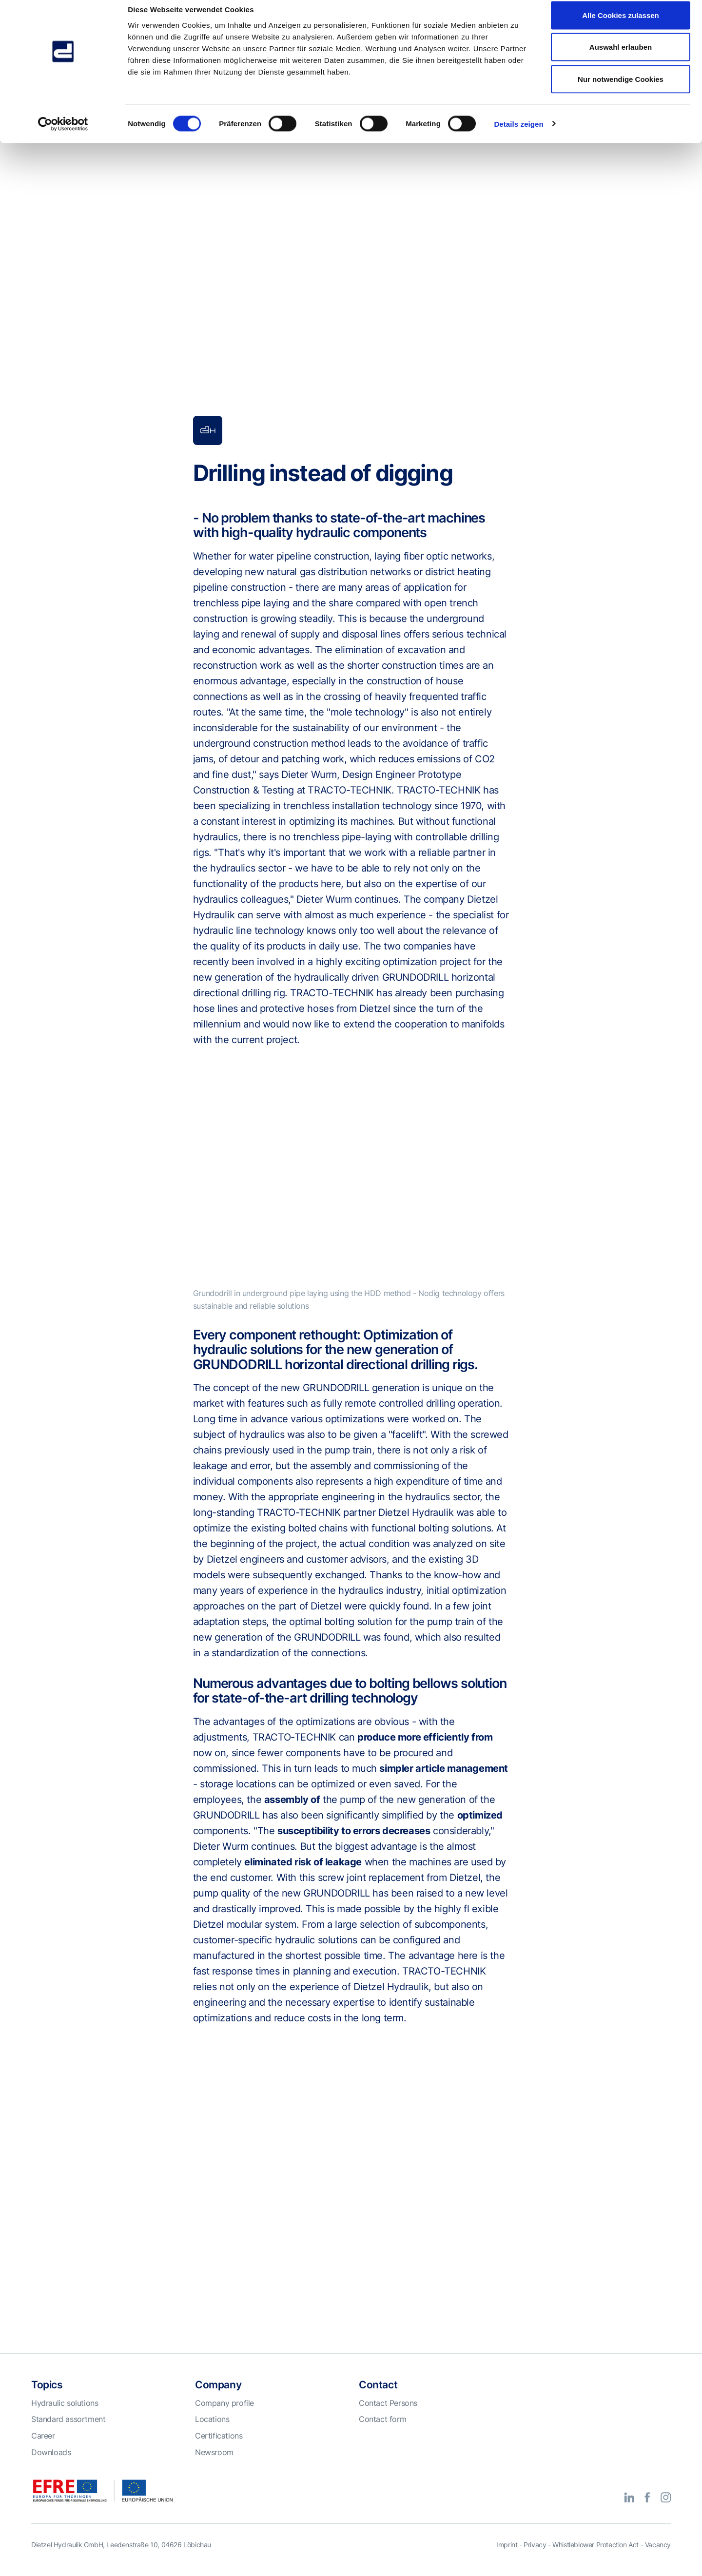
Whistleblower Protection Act (595, 2557)
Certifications (218, 2448)
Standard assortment (68, 2432)
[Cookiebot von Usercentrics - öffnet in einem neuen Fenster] (63, 134)
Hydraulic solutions (64, 2416)
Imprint (506, 2557)
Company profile (224, 2416)
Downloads (51, 2465)
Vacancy (658, 2557)
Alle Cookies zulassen (620, 25)
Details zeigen (518, 134)
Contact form (382, 2432)
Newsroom (214, 2465)
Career (43, 2448)
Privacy (535, 2557)
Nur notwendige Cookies (620, 89)
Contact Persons (388, 2416)
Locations (212, 2432)
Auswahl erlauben (620, 58)
